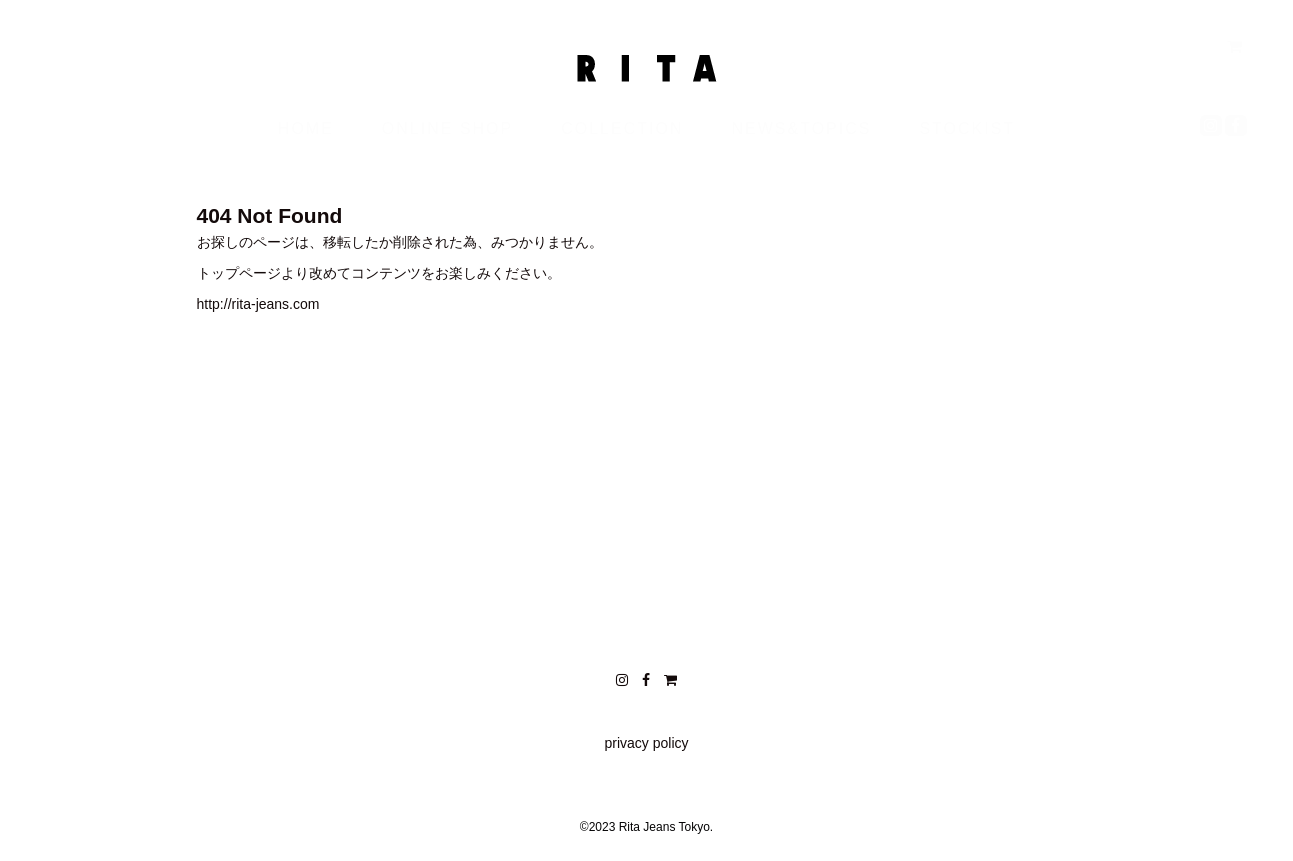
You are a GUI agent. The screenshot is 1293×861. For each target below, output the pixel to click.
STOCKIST (967, 148)
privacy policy (646, 743)
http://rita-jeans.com (258, 304)
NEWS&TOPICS (801, 148)
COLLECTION (622, 148)
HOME (306, 148)
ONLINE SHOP (447, 148)
